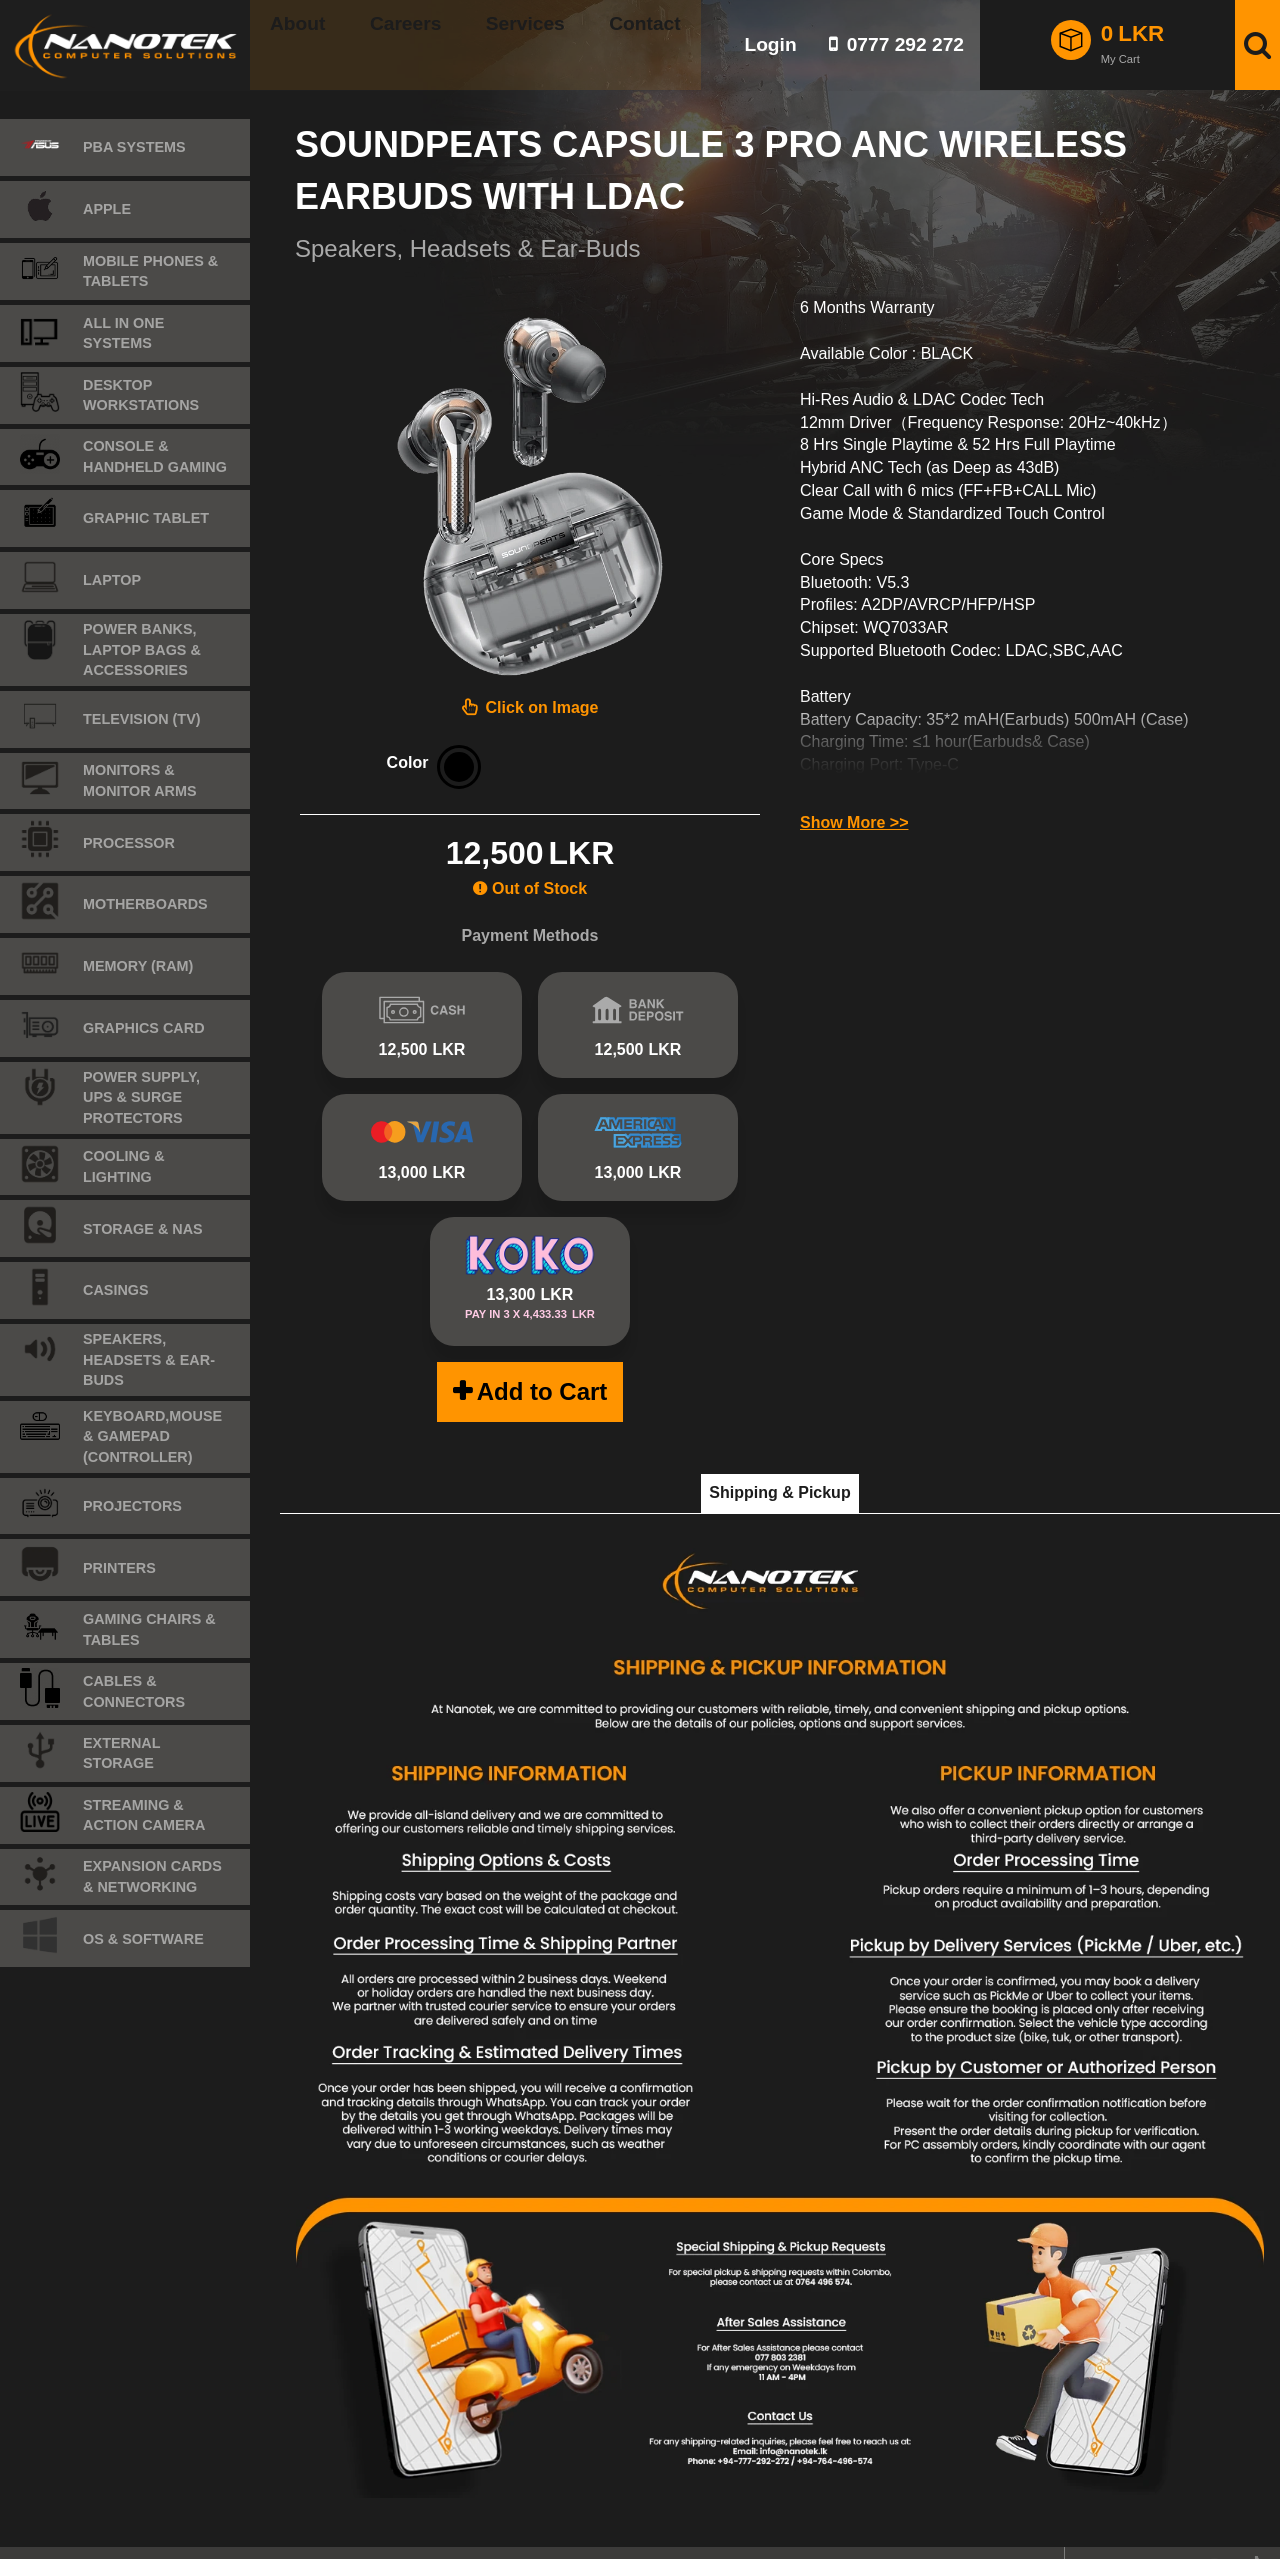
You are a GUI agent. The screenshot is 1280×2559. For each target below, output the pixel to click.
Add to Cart (542, 1362)
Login (770, 44)
